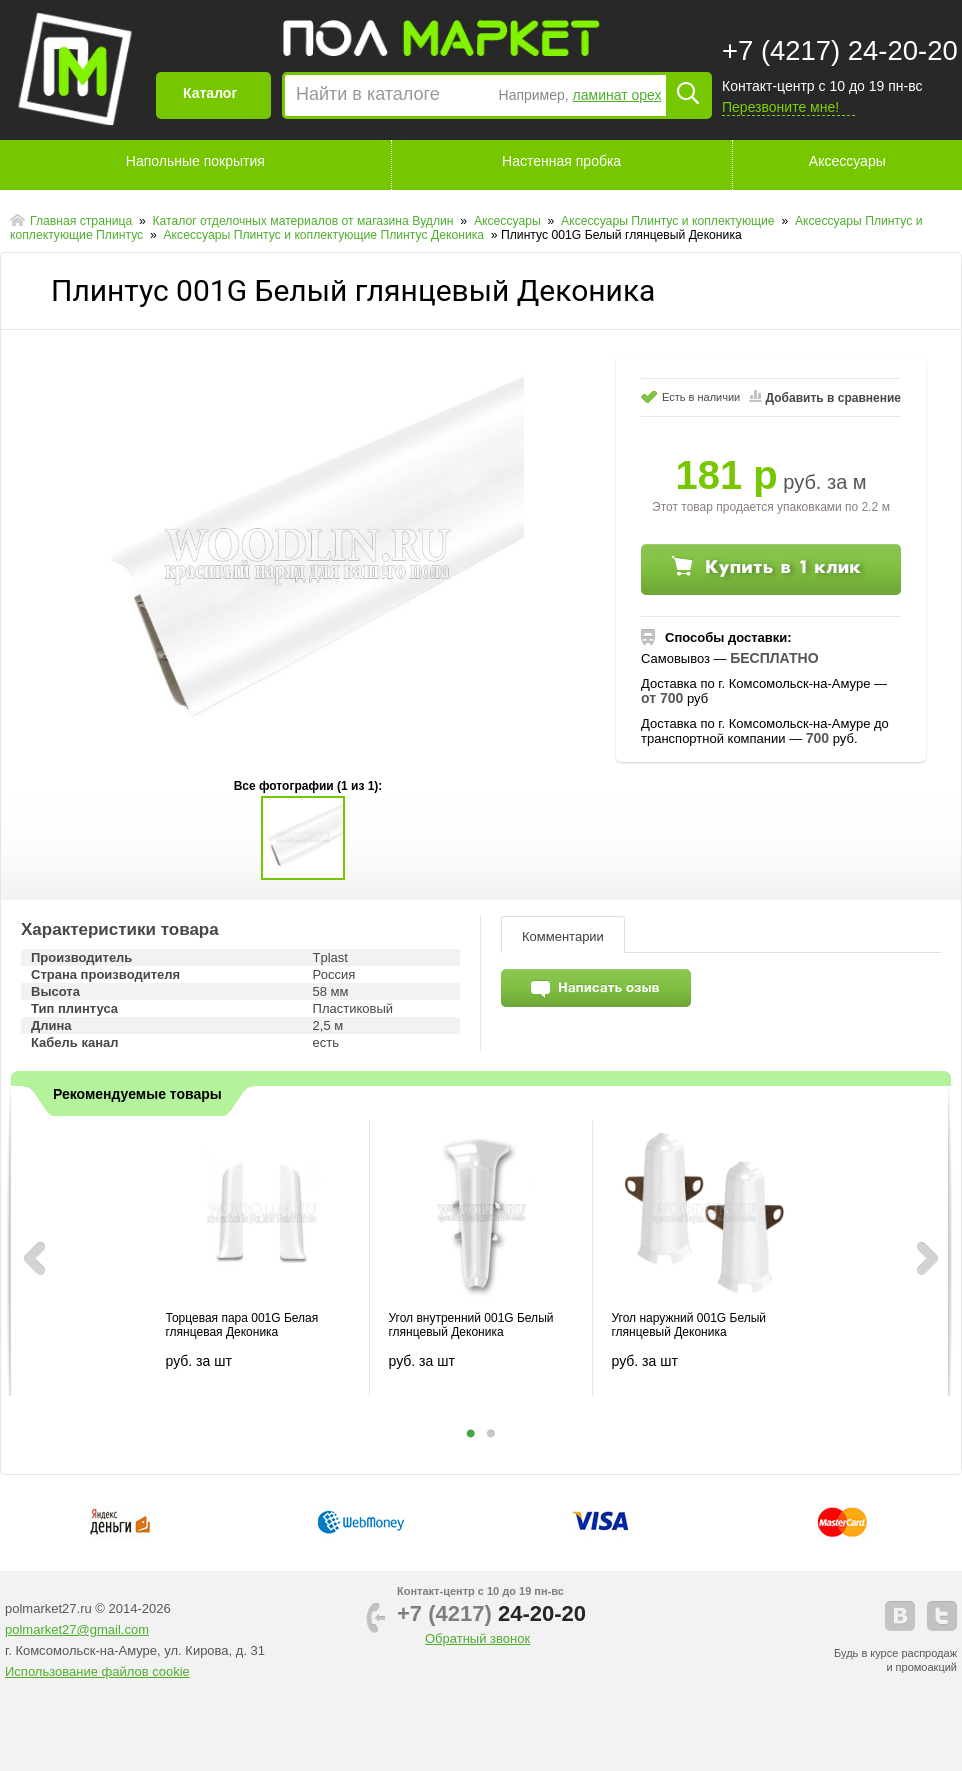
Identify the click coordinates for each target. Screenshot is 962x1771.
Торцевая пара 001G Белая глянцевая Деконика (242, 1325)
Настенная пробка (561, 161)
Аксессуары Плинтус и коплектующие (669, 221)
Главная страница (83, 221)
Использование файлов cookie (97, 1671)
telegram (942, 1616)
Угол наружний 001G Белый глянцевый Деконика (689, 1325)
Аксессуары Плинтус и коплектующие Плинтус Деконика (325, 235)
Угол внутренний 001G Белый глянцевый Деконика (471, 1325)
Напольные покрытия (195, 161)
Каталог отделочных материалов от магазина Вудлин (304, 221)
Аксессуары (847, 161)
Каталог (210, 93)
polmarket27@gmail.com (77, 1629)
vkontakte (900, 1616)
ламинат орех (617, 95)
